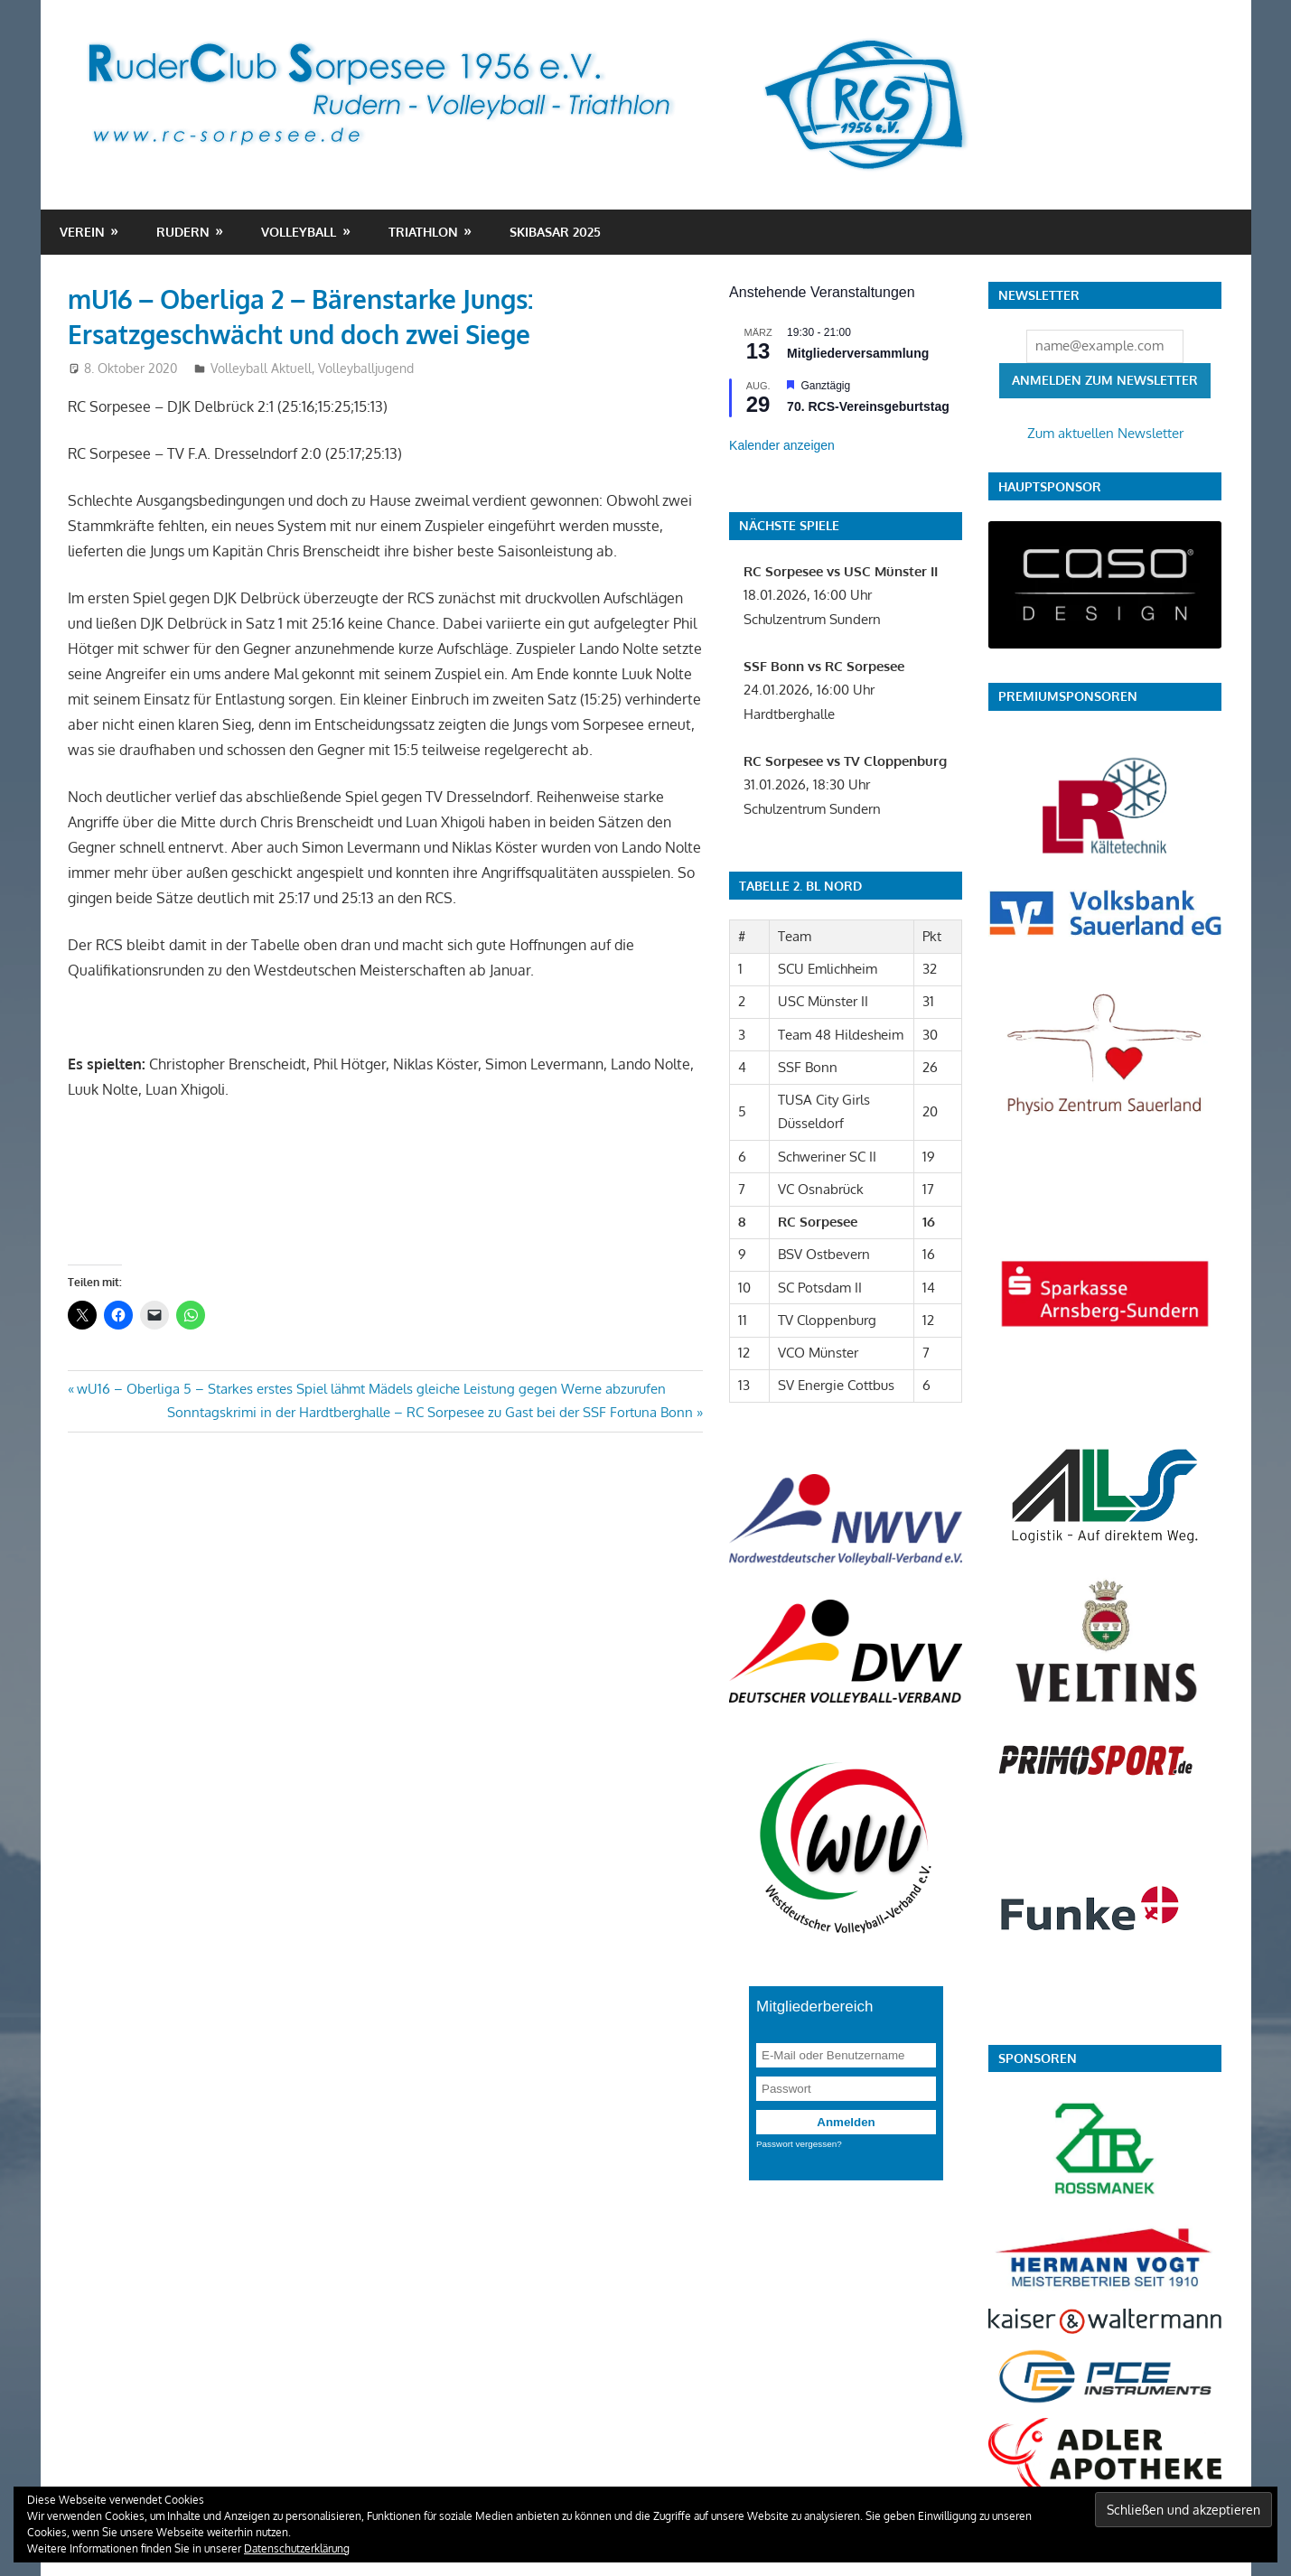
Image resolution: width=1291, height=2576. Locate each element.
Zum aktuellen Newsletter (1105, 433)
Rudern (183, 231)
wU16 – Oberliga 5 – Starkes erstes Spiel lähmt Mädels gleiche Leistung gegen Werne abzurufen (371, 1388)
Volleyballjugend (366, 368)
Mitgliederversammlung (858, 353)
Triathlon (423, 231)
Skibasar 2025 (555, 231)
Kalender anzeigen (782, 445)
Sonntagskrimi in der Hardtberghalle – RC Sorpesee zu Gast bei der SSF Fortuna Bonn (430, 1412)
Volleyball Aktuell (261, 368)
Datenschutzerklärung (297, 2548)
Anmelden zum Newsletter (1105, 379)
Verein (82, 231)
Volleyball (298, 231)
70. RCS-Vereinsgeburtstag (868, 406)
